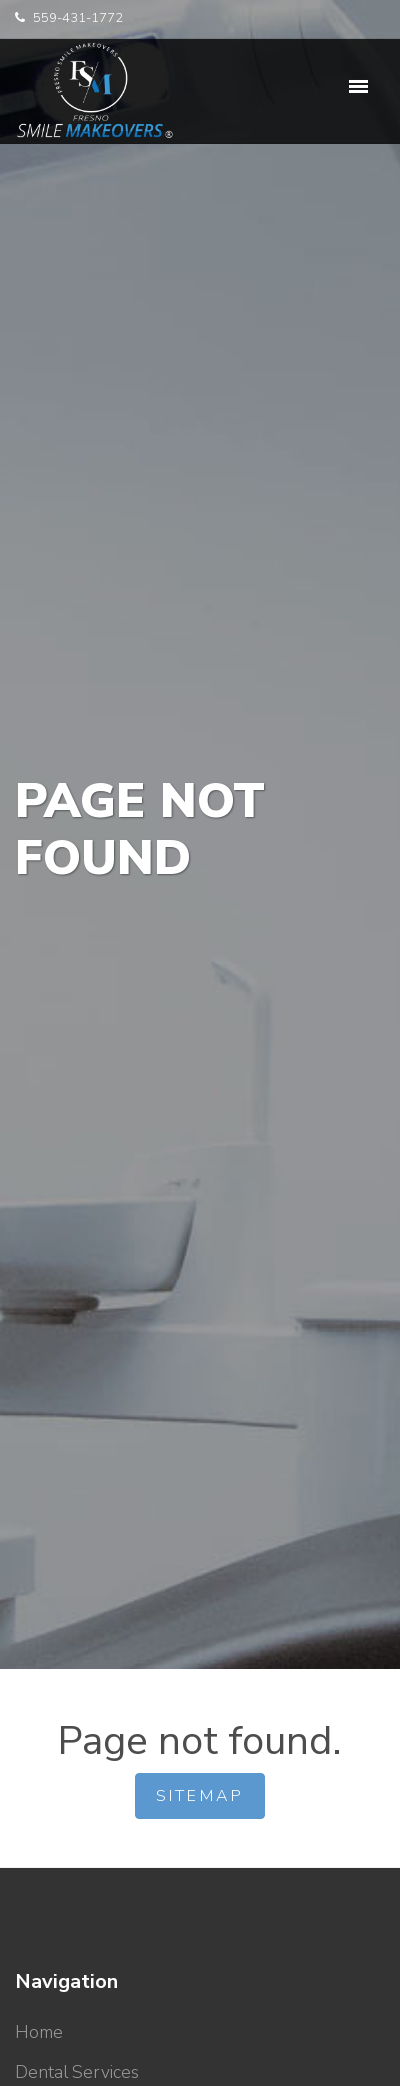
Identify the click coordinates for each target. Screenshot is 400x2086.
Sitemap (200, 1796)
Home (39, 2032)
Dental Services (77, 2072)
